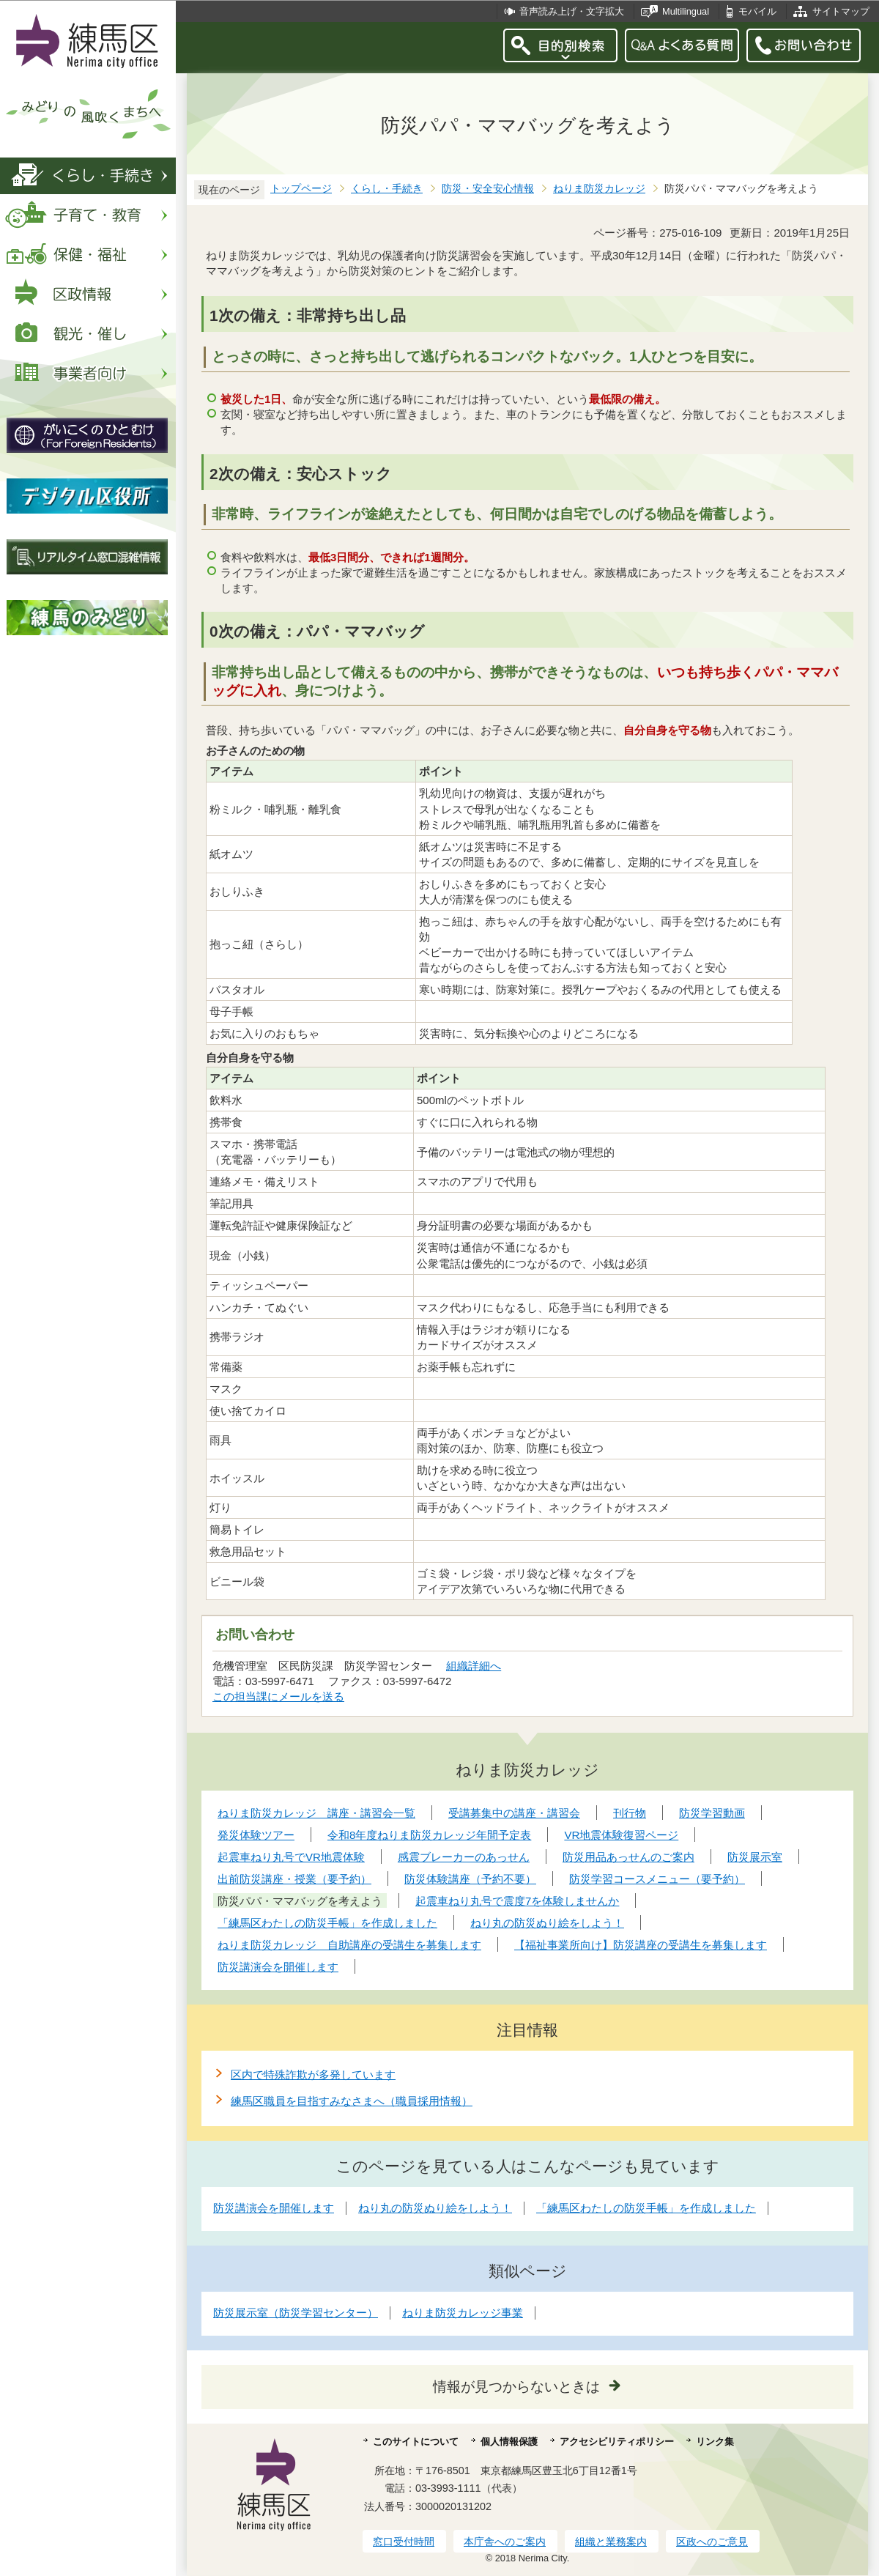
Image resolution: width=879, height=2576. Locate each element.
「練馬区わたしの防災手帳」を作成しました (646, 2208)
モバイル (757, 11)
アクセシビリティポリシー (617, 2441)
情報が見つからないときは (516, 2386)
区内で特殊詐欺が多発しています (313, 2074)
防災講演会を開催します (273, 2208)
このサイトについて (416, 2441)
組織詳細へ (473, 1665)
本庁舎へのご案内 (505, 2541)
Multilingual (685, 11)
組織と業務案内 (611, 2541)
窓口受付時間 (403, 2541)
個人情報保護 (509, 2441)
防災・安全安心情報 (488, 188)
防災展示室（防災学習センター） (295, 2312)
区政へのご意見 (712, 2541)
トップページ (301, 188)
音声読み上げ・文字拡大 (571, 11)
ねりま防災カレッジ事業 (462, 2312)
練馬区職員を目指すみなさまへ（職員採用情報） (351, 2101)
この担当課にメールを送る (278, 1696)
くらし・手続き (387, 188)
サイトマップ (840, 11)
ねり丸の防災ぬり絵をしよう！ (435, 2208)
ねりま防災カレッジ (599, 188)
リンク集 (715, 2441)
